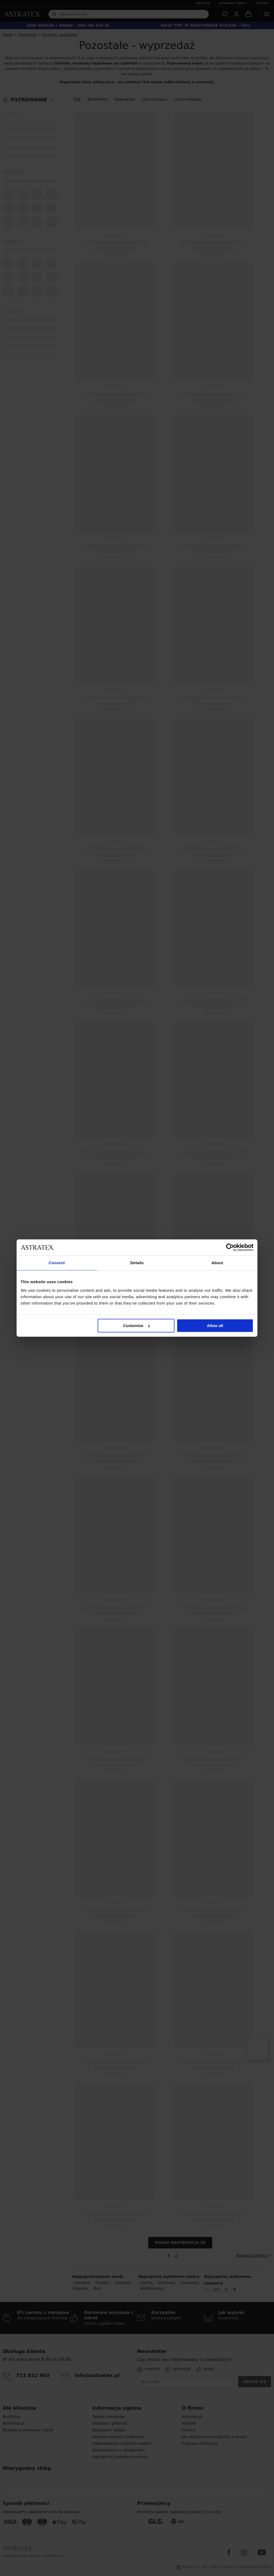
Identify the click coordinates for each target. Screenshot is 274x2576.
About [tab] (217, 1262)
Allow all (215, 1325)
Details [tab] (137, 1262)
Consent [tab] (57, 1262)
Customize (136, 1325)
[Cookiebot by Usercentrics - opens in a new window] (230, 1247)
